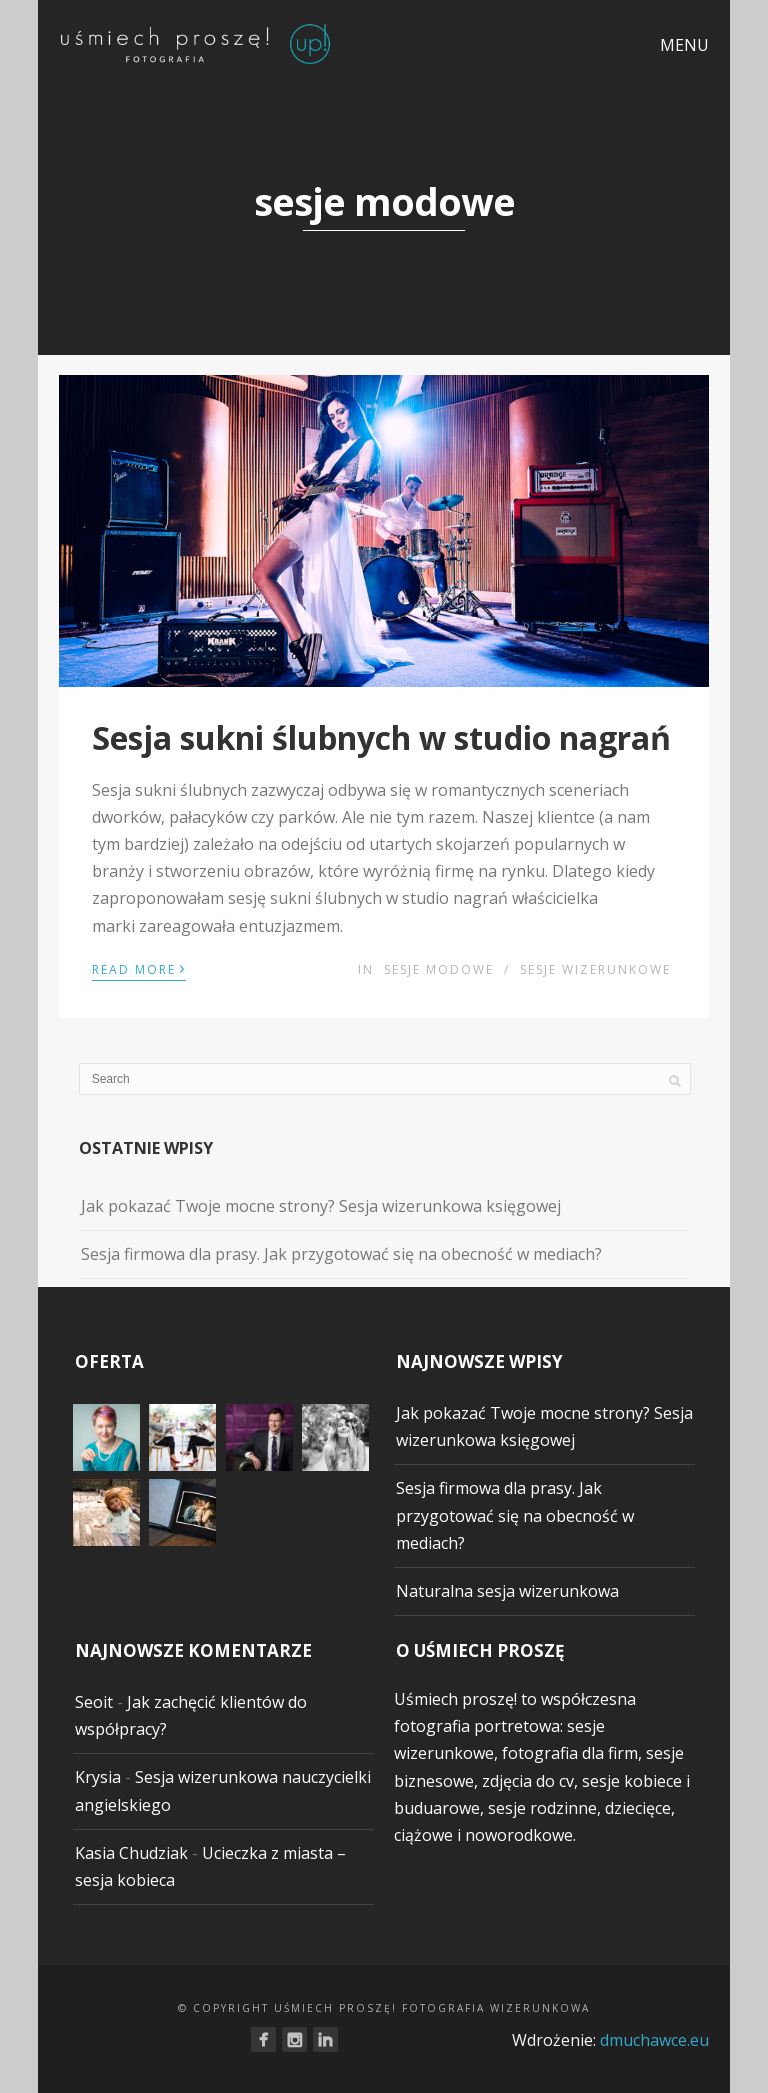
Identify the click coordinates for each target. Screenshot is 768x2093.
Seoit (94, 1702)
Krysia (98, 1777)
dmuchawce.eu (654, 2040)
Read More (139, 968)
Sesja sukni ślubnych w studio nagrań (381, 737)
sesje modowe (439, 969)
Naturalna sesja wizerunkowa (507, 1591)
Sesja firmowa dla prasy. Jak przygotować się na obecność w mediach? (341, 1254)
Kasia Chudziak (131, 1853)
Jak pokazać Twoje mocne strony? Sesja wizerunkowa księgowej (321, 1206)
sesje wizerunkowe (595, 969)
